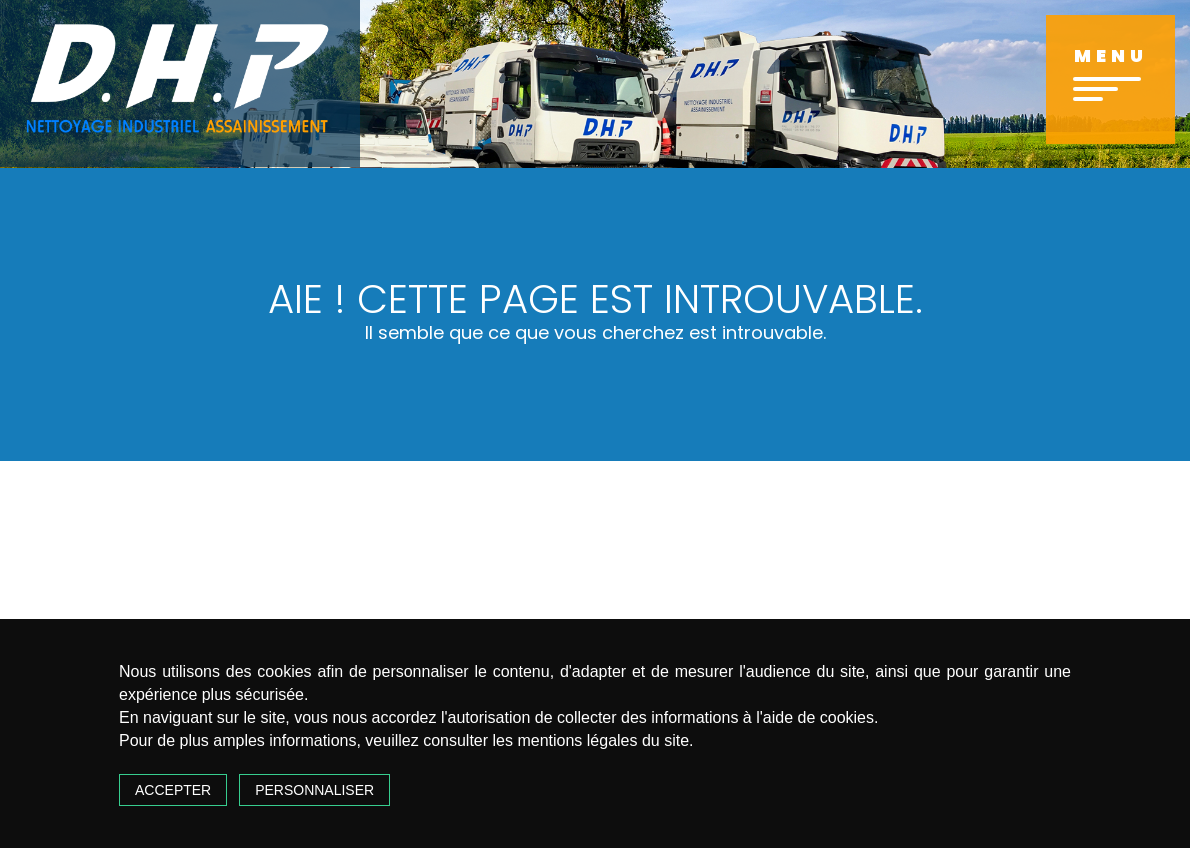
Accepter (173, 790)
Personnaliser (314, 790)
